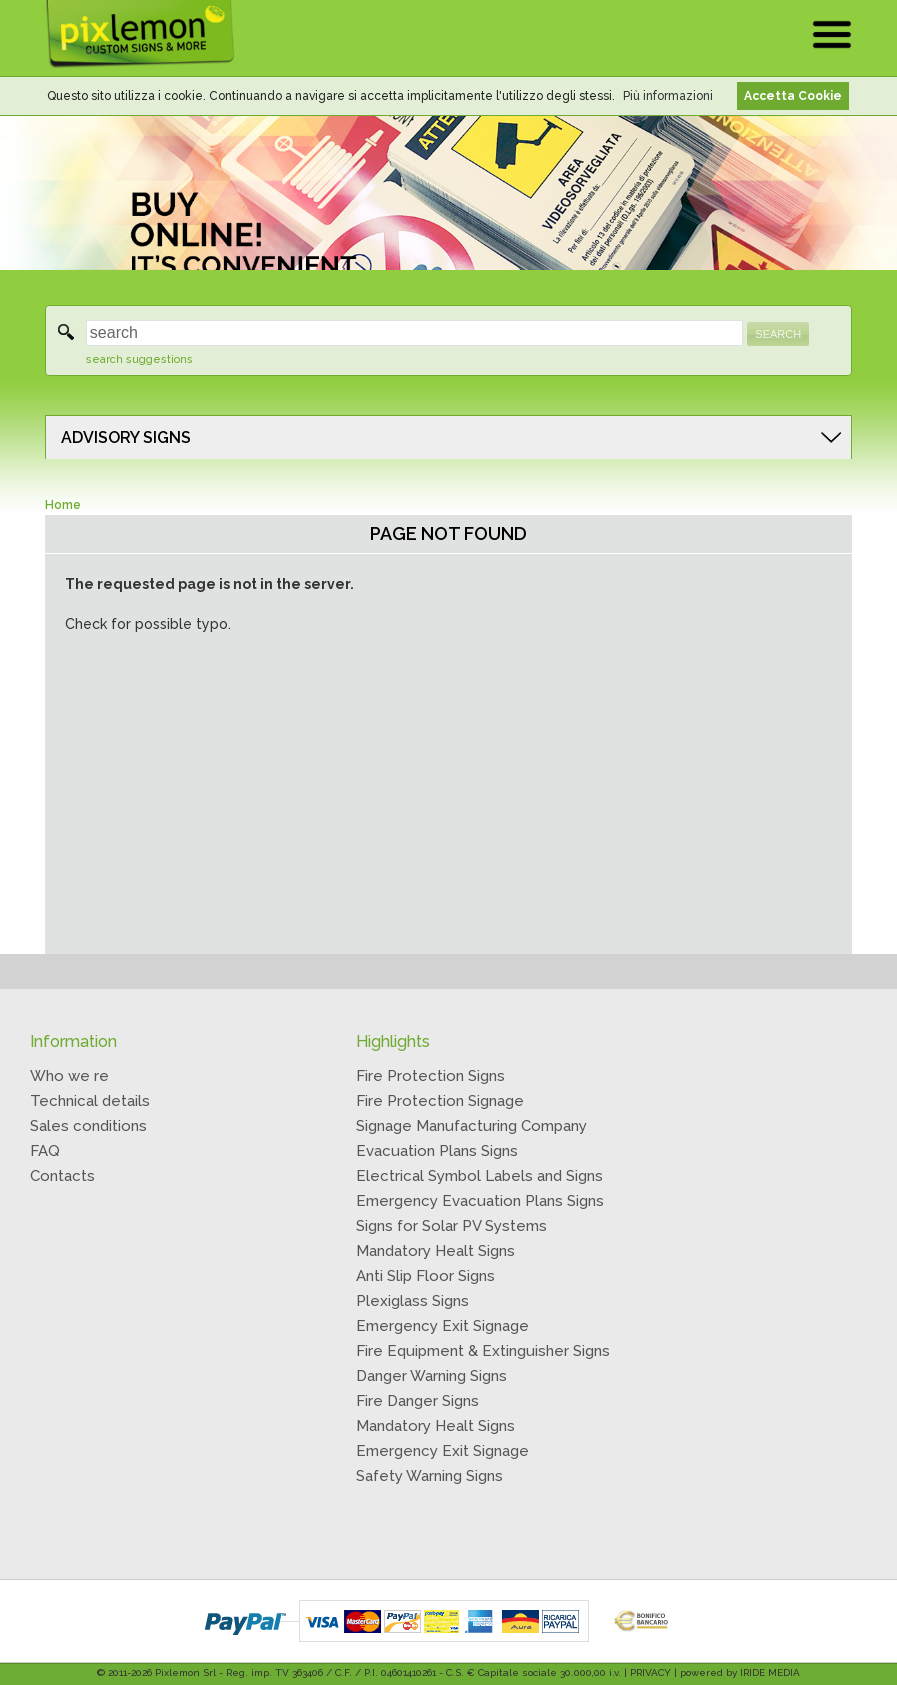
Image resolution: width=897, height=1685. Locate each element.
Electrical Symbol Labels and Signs (479, 1176)
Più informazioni (668, 96)
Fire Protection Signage (440, 1101)
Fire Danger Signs (417, 1401)
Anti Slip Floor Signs (425, 1276)
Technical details (90, 1101)
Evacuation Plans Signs (437, 1151)
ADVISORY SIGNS (126, 437)
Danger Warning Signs (431, 1376)
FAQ (45, 1151)
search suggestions (139, 359)
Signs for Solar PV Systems (451, 1226)
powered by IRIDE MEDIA (740, 1672)
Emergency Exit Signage (442, 1326)
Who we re (69, 1076)
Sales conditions (88, 1126)
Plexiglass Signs (412, 1301)
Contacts (62, 1176)
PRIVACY (650, 1672)
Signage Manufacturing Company (471, 1126)
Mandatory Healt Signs (435, 1251)
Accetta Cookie (793, 96)
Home (63, 505)
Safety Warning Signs (429, 1476)
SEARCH (778, 334)
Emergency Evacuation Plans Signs (480, 1201)
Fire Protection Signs (430, 1076)
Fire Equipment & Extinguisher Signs (483, 1351)
